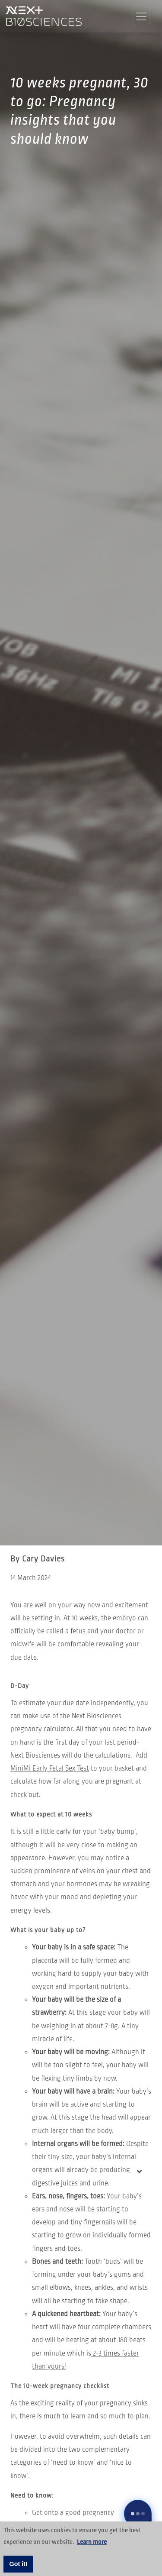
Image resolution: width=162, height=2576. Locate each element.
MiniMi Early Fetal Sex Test (49, 1768)
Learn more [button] (92, 2541)
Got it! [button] (19, 2563)
